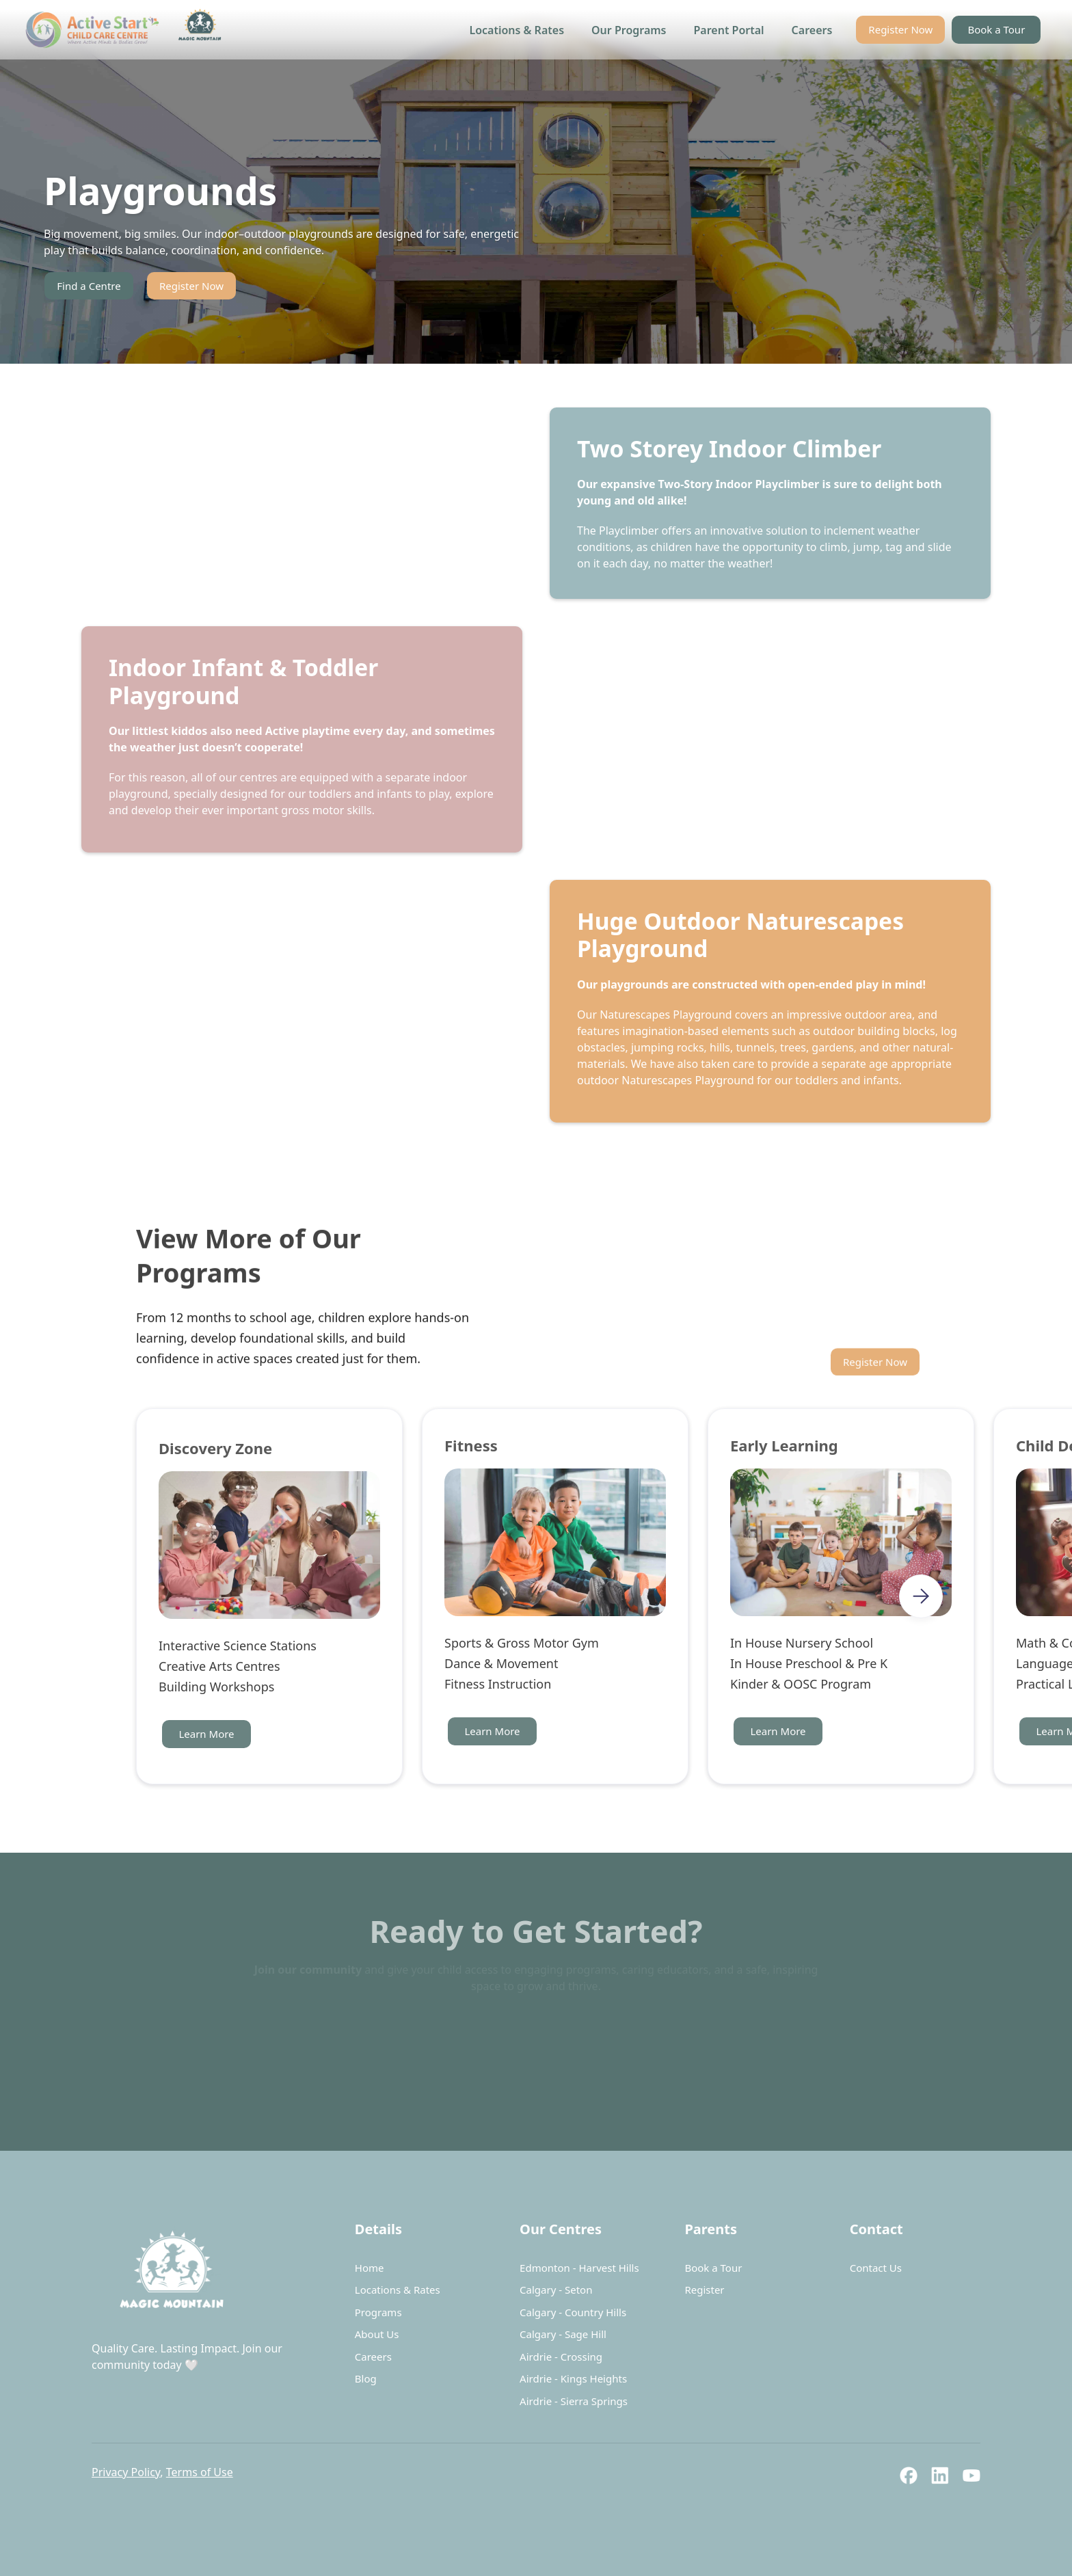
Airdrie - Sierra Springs (574, 2401)
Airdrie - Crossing (561, 2356)
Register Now (900, 29)
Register (704, 2289)
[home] (126, 30)
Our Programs (629, 30)
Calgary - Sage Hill (563, 2334)
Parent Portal (729, 30)
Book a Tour (996, 29)
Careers (812, 30)
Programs (378, 2312)
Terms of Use (199, 2472)
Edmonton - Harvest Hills (579, 2268)
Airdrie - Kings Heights (573, 2378)
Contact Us (876, 2268)
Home (369, 2268)
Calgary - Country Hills (573, 2312)
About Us (377, 2334)
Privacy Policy (126, 2472)
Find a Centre (88, 286)
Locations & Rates (516, 30)
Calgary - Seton (556, 2289)
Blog (366, 2378)
